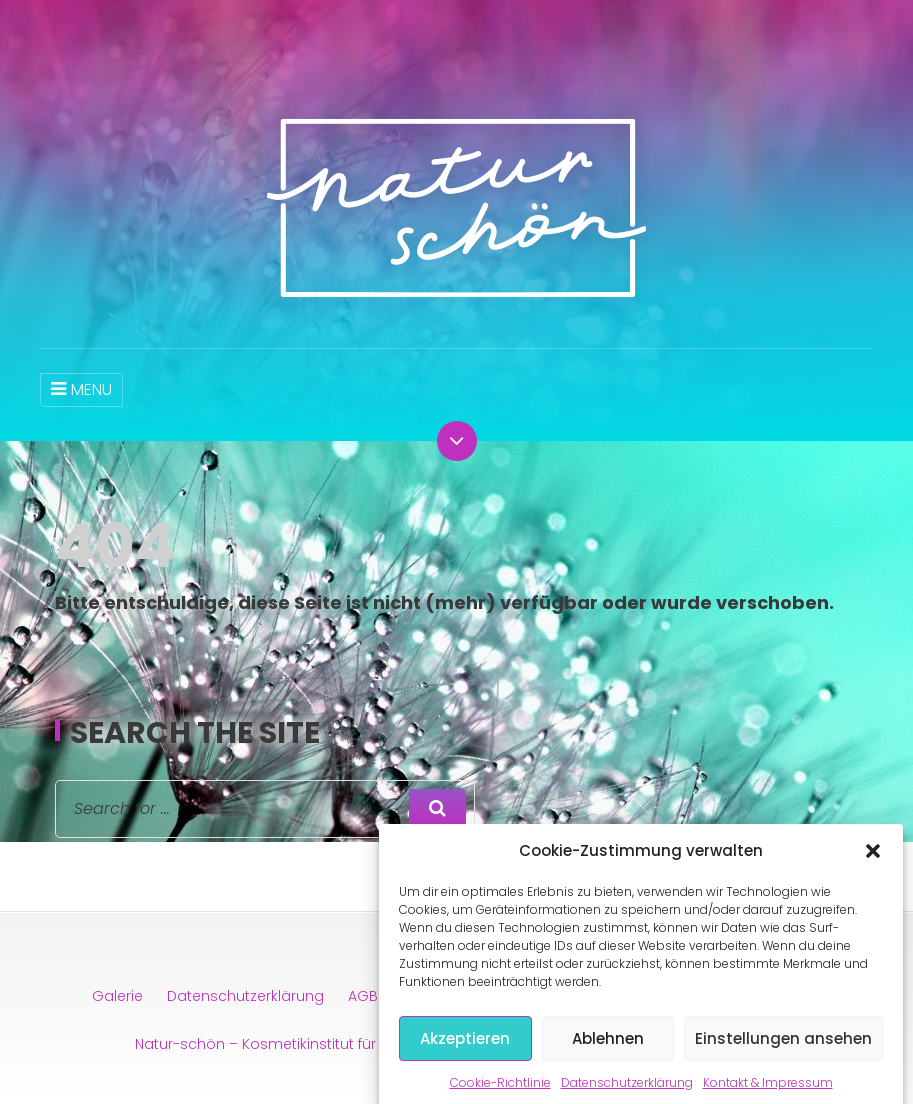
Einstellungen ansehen (783, 1049)
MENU (81, 389)
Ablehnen (608, 1049)
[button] (873, 863)
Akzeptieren (465, 1049)
